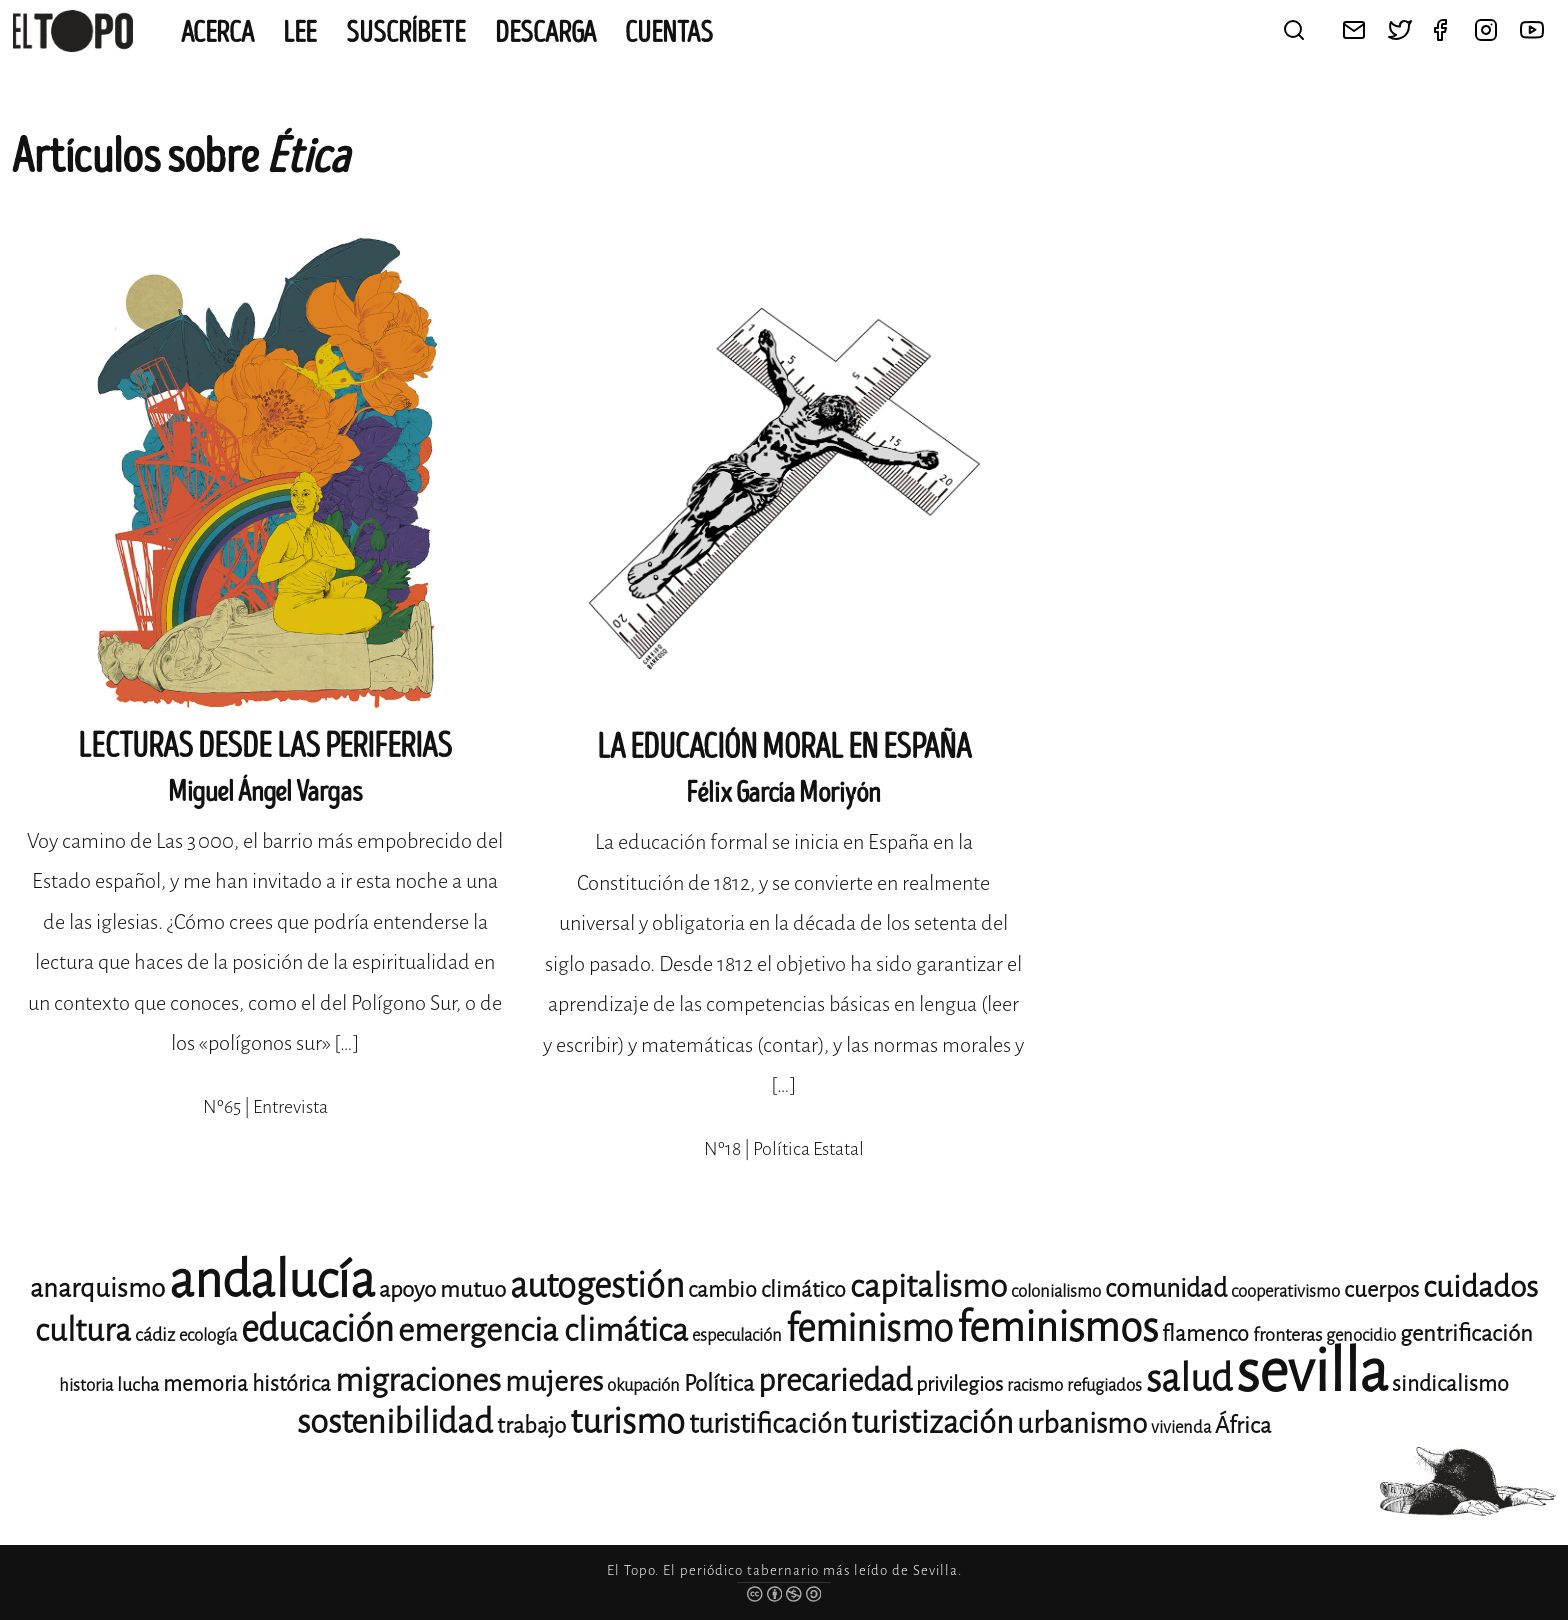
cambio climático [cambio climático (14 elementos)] (767, 1290)
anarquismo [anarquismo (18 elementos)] (97, 1288)
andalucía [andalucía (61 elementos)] (272, 1280)
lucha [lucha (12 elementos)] (138, 1385)
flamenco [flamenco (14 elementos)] (1205, 1334)
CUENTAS (669, 33)
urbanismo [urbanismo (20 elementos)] (1082, 1423)
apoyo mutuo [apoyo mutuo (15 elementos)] (442, 1289)
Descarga (545, 33)
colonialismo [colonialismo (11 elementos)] (1056, 1291)
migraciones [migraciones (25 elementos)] (418, 1380)
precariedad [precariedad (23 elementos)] (835, 1380)
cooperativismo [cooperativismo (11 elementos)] (1285, 1291)
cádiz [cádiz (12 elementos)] (155, 1335)
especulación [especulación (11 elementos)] (737, 1335)
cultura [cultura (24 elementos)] (83, 1330)
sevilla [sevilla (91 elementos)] (1312, 1371)
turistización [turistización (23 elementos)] (932, 1422)
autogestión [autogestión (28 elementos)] (597, 1285)
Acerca (217, 33)
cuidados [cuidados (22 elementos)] (1480, 1287)
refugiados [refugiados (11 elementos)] (1104, 1385)
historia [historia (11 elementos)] (86, 1385)
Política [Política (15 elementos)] (719, 1383)
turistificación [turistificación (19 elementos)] (768, 1424)
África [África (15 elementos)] (1243, 1425)
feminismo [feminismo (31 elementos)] (869, 1328)
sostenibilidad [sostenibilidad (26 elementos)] (395, 1422)
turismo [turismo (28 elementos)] (627, 1421)
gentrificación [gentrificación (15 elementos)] (1466, 1333)
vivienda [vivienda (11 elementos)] (1181, 1427)
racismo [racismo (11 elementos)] (1035, 1385)
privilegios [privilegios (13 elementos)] (959, 1384)
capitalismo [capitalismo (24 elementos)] (928, 1286)
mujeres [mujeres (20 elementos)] (554, 1381)
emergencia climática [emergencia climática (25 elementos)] (543, 1330)
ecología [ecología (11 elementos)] (208, 1335)
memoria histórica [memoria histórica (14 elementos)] (247, 1384)
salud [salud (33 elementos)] (1189, 1378)
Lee (300, 33)
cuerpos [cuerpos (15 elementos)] (1381, 1289)
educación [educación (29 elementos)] (317, 1329)
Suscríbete (406, 33)
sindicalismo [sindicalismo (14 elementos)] (1450, 1384)
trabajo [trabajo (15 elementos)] (531, 1425)
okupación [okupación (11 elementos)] (643, 1385)
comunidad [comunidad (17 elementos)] (1166, 1288)
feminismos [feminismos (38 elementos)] (1057, 1327)
